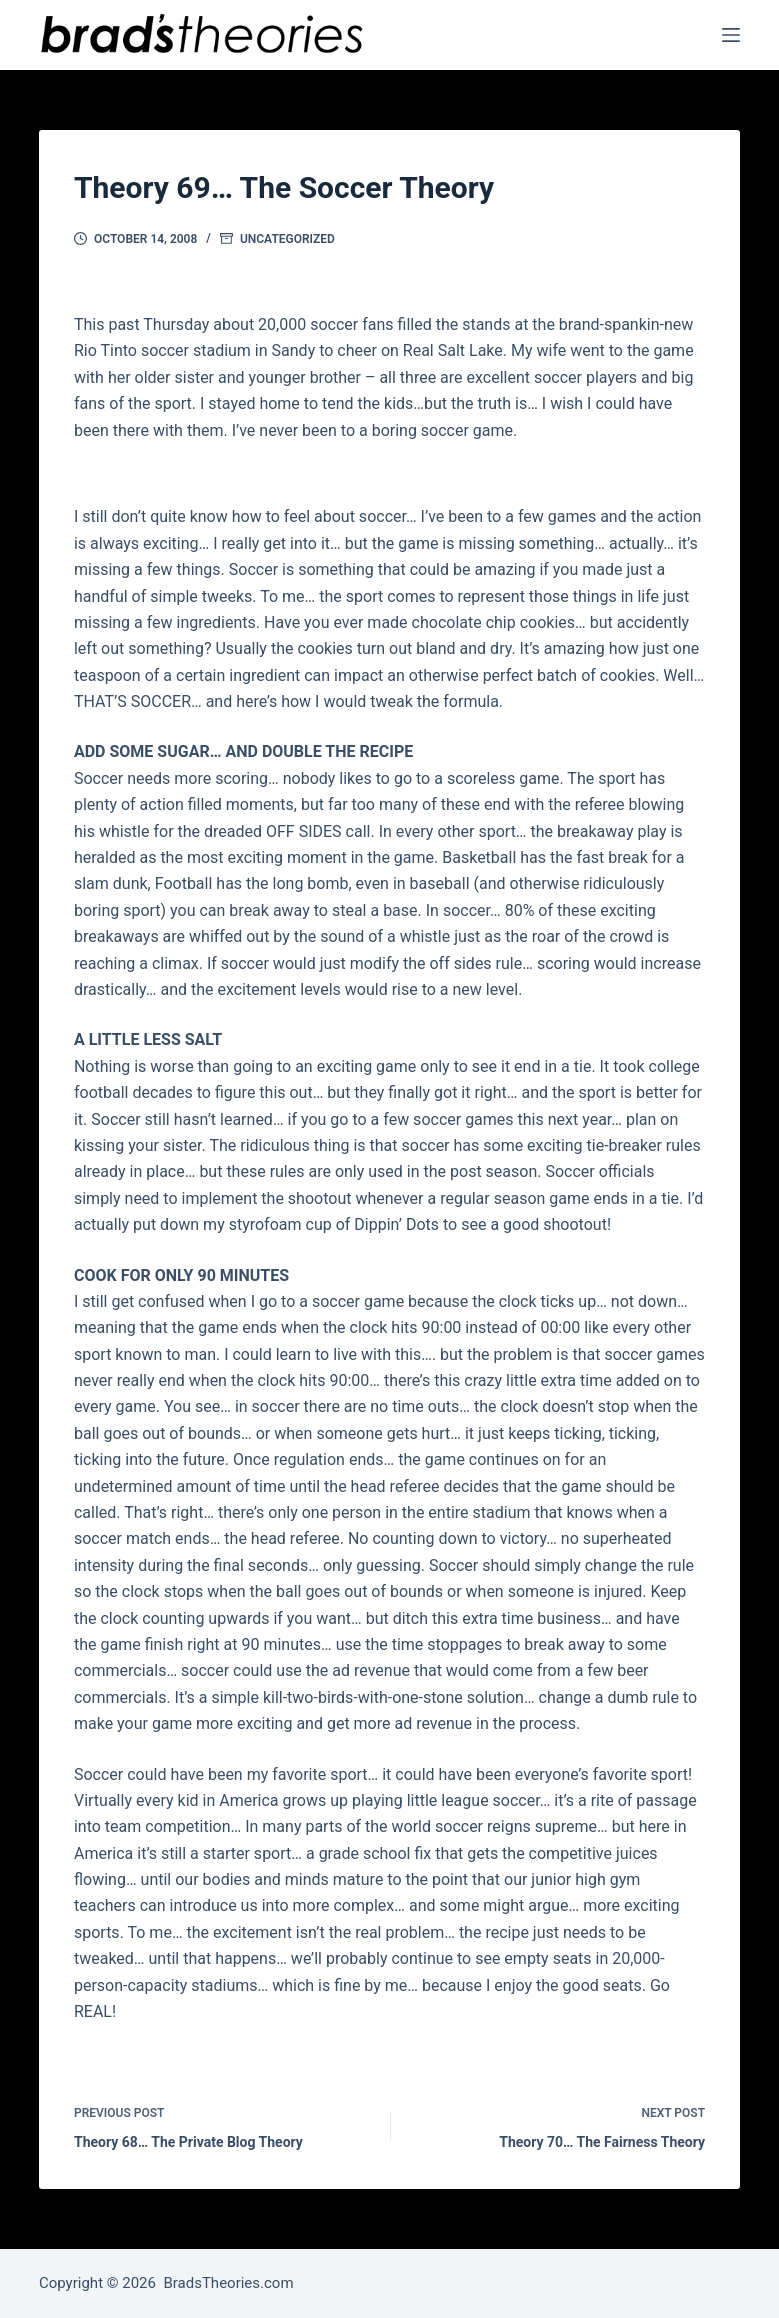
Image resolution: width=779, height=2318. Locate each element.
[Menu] (731, 35)
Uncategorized (287, 239)
